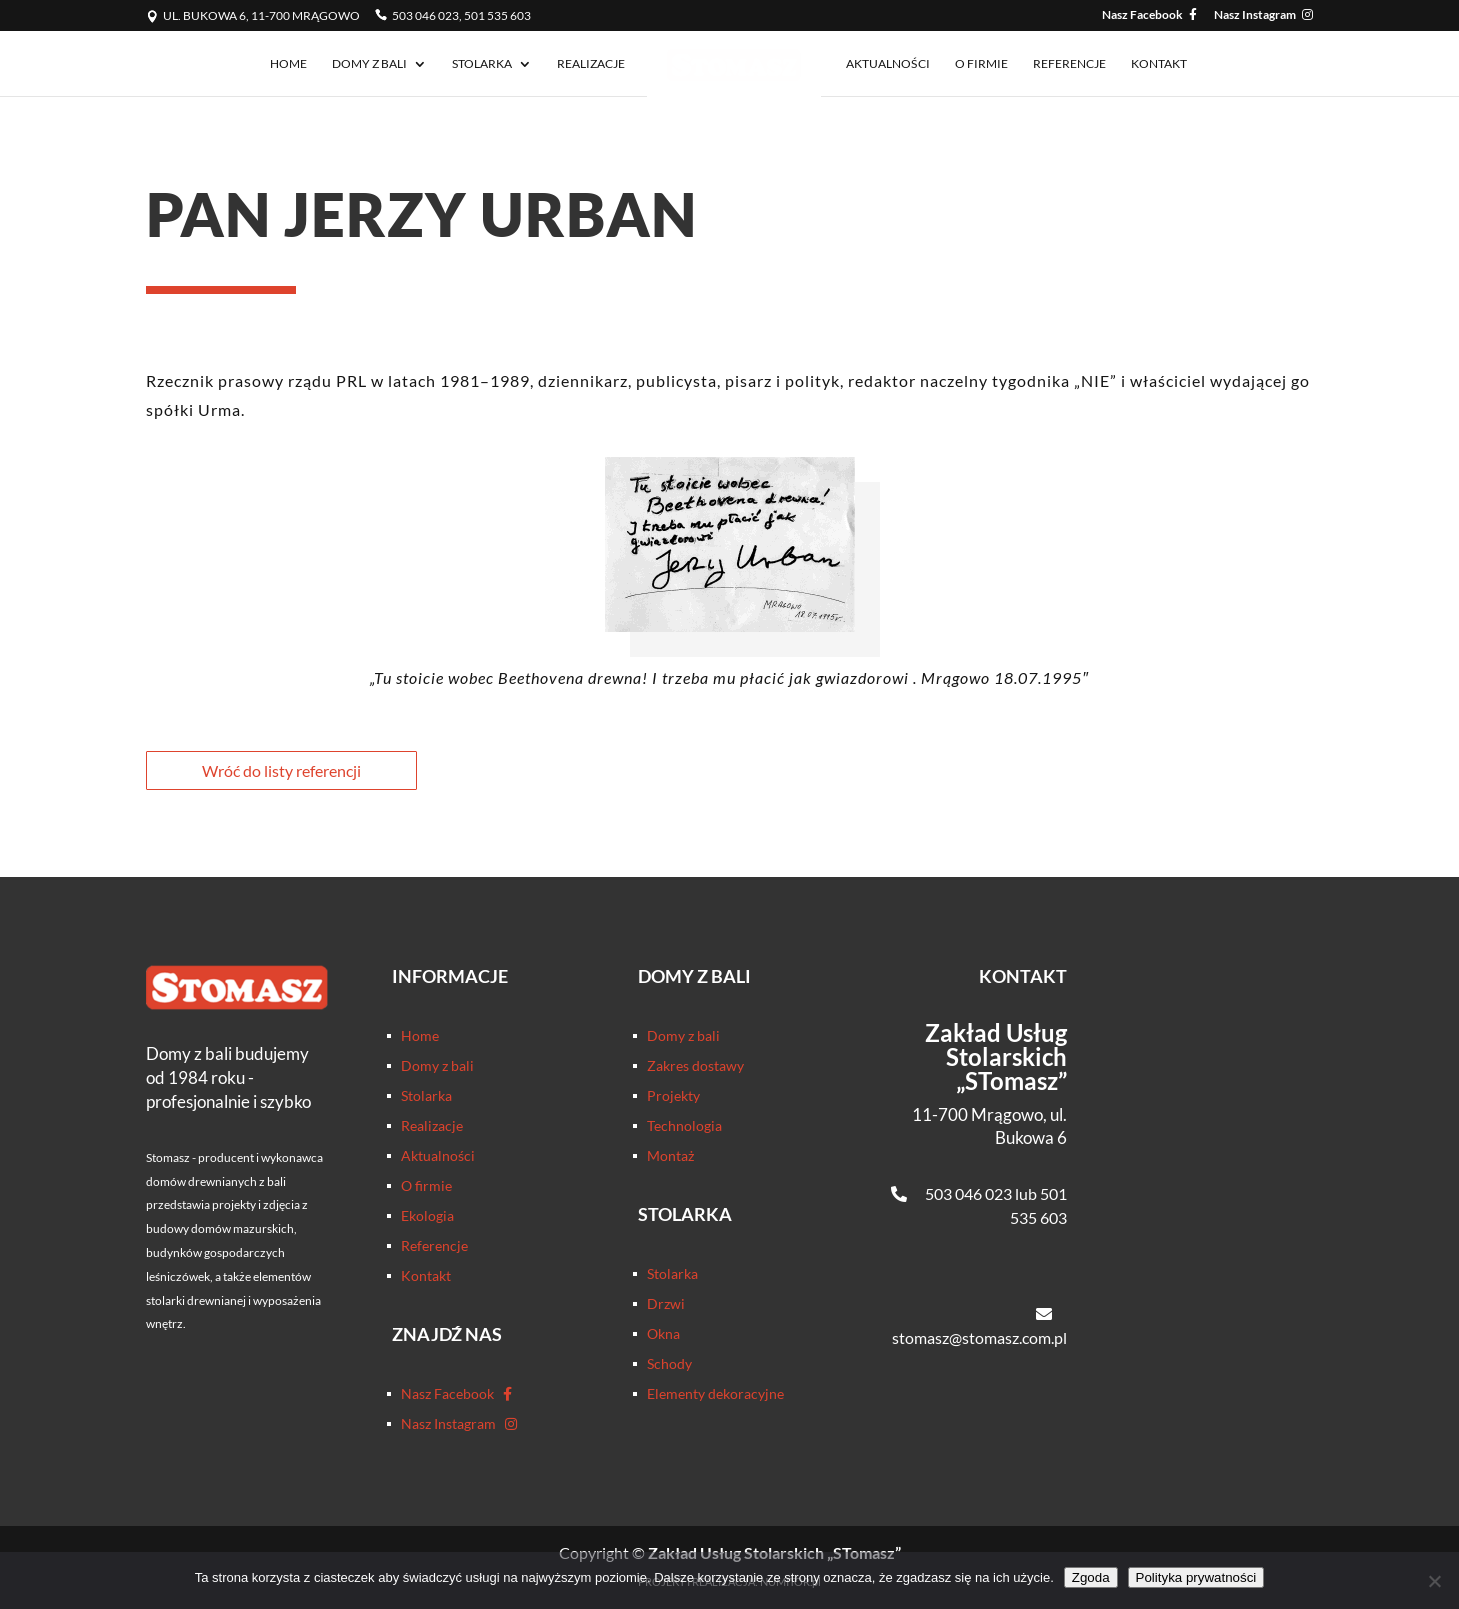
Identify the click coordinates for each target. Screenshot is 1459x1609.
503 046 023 (968, 1193)
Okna (663, 1334)
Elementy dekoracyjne (715, 1394)
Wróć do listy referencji (281, 770)
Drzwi (666, 1304)
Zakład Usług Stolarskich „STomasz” (996, 1056)
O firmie (981, 64)
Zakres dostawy (695, 1066)
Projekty (673, 1096)
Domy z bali (369, 64)
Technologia (684, 1126)
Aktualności (888, 64)
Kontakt (1159, 64)
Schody (669, 1364)
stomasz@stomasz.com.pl (979, 1337)
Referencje (1069, 64)
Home (288, 64)
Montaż (670, 1156)
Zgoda (1091, 1577)
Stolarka (482, 64)
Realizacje (591, 64)
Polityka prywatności (1196, 1577)
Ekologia (427, 1216)
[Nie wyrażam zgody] (1434, 1581)
